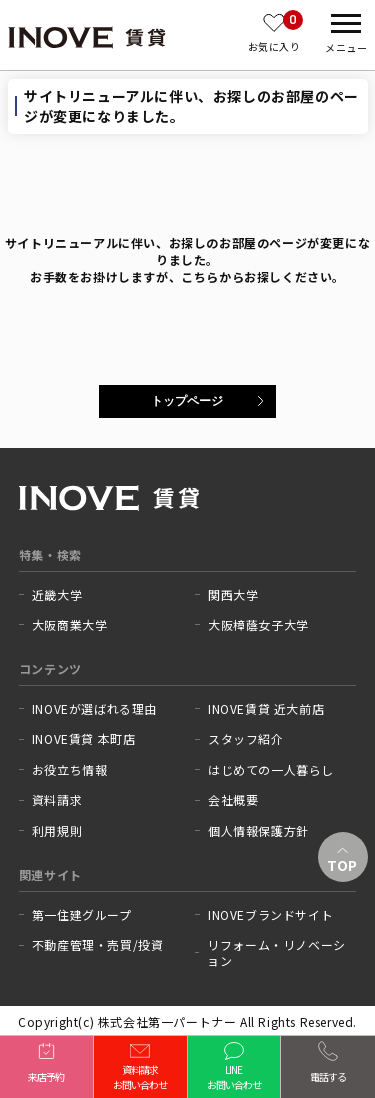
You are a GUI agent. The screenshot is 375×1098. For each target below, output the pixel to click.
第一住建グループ (82, 915)
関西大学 (233, 595)
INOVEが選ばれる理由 (94, 709)
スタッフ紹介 (246, 739)
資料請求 (57, 800)
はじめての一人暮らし (271, 770)
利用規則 (57, 831)
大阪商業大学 (70, 625)
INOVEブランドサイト (270, 915)
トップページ (187, 401)
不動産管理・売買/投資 (98, 945)
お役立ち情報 (70, 770)
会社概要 (233, 800)
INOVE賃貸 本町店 (84, 739)
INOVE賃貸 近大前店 (266, 709)
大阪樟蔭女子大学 (258, 625)
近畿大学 (57, 595)
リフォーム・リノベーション (276, 952)
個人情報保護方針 (258, 831)
